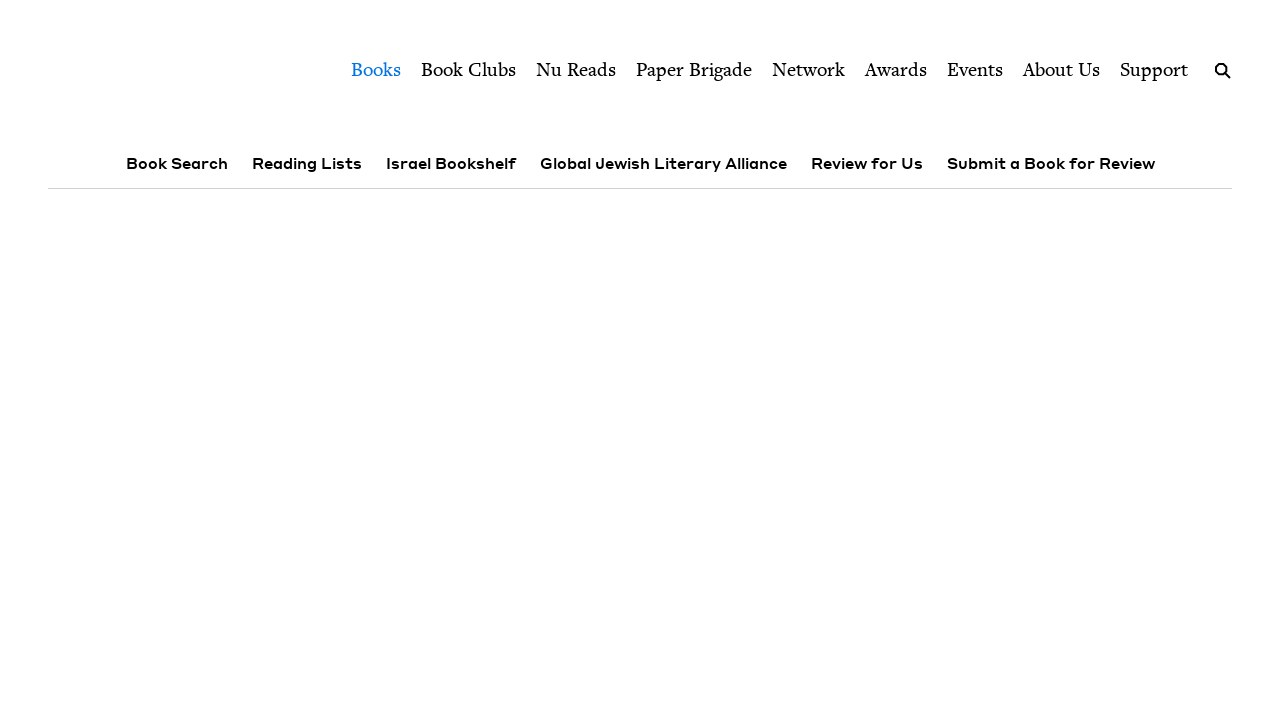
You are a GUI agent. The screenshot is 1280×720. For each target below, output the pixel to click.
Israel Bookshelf (451, 163)
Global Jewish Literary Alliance (663, 163)
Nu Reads (576, 69)
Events (975, 69)
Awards (896, 69)
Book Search (177, 163)
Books (376, 69)
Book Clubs (468, 69)
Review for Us (867, 163)
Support (1154, 69)
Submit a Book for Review (1051, 163)
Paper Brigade (694, 69)
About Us (1061, 69)
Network (808, 69)
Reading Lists (307, 163)
